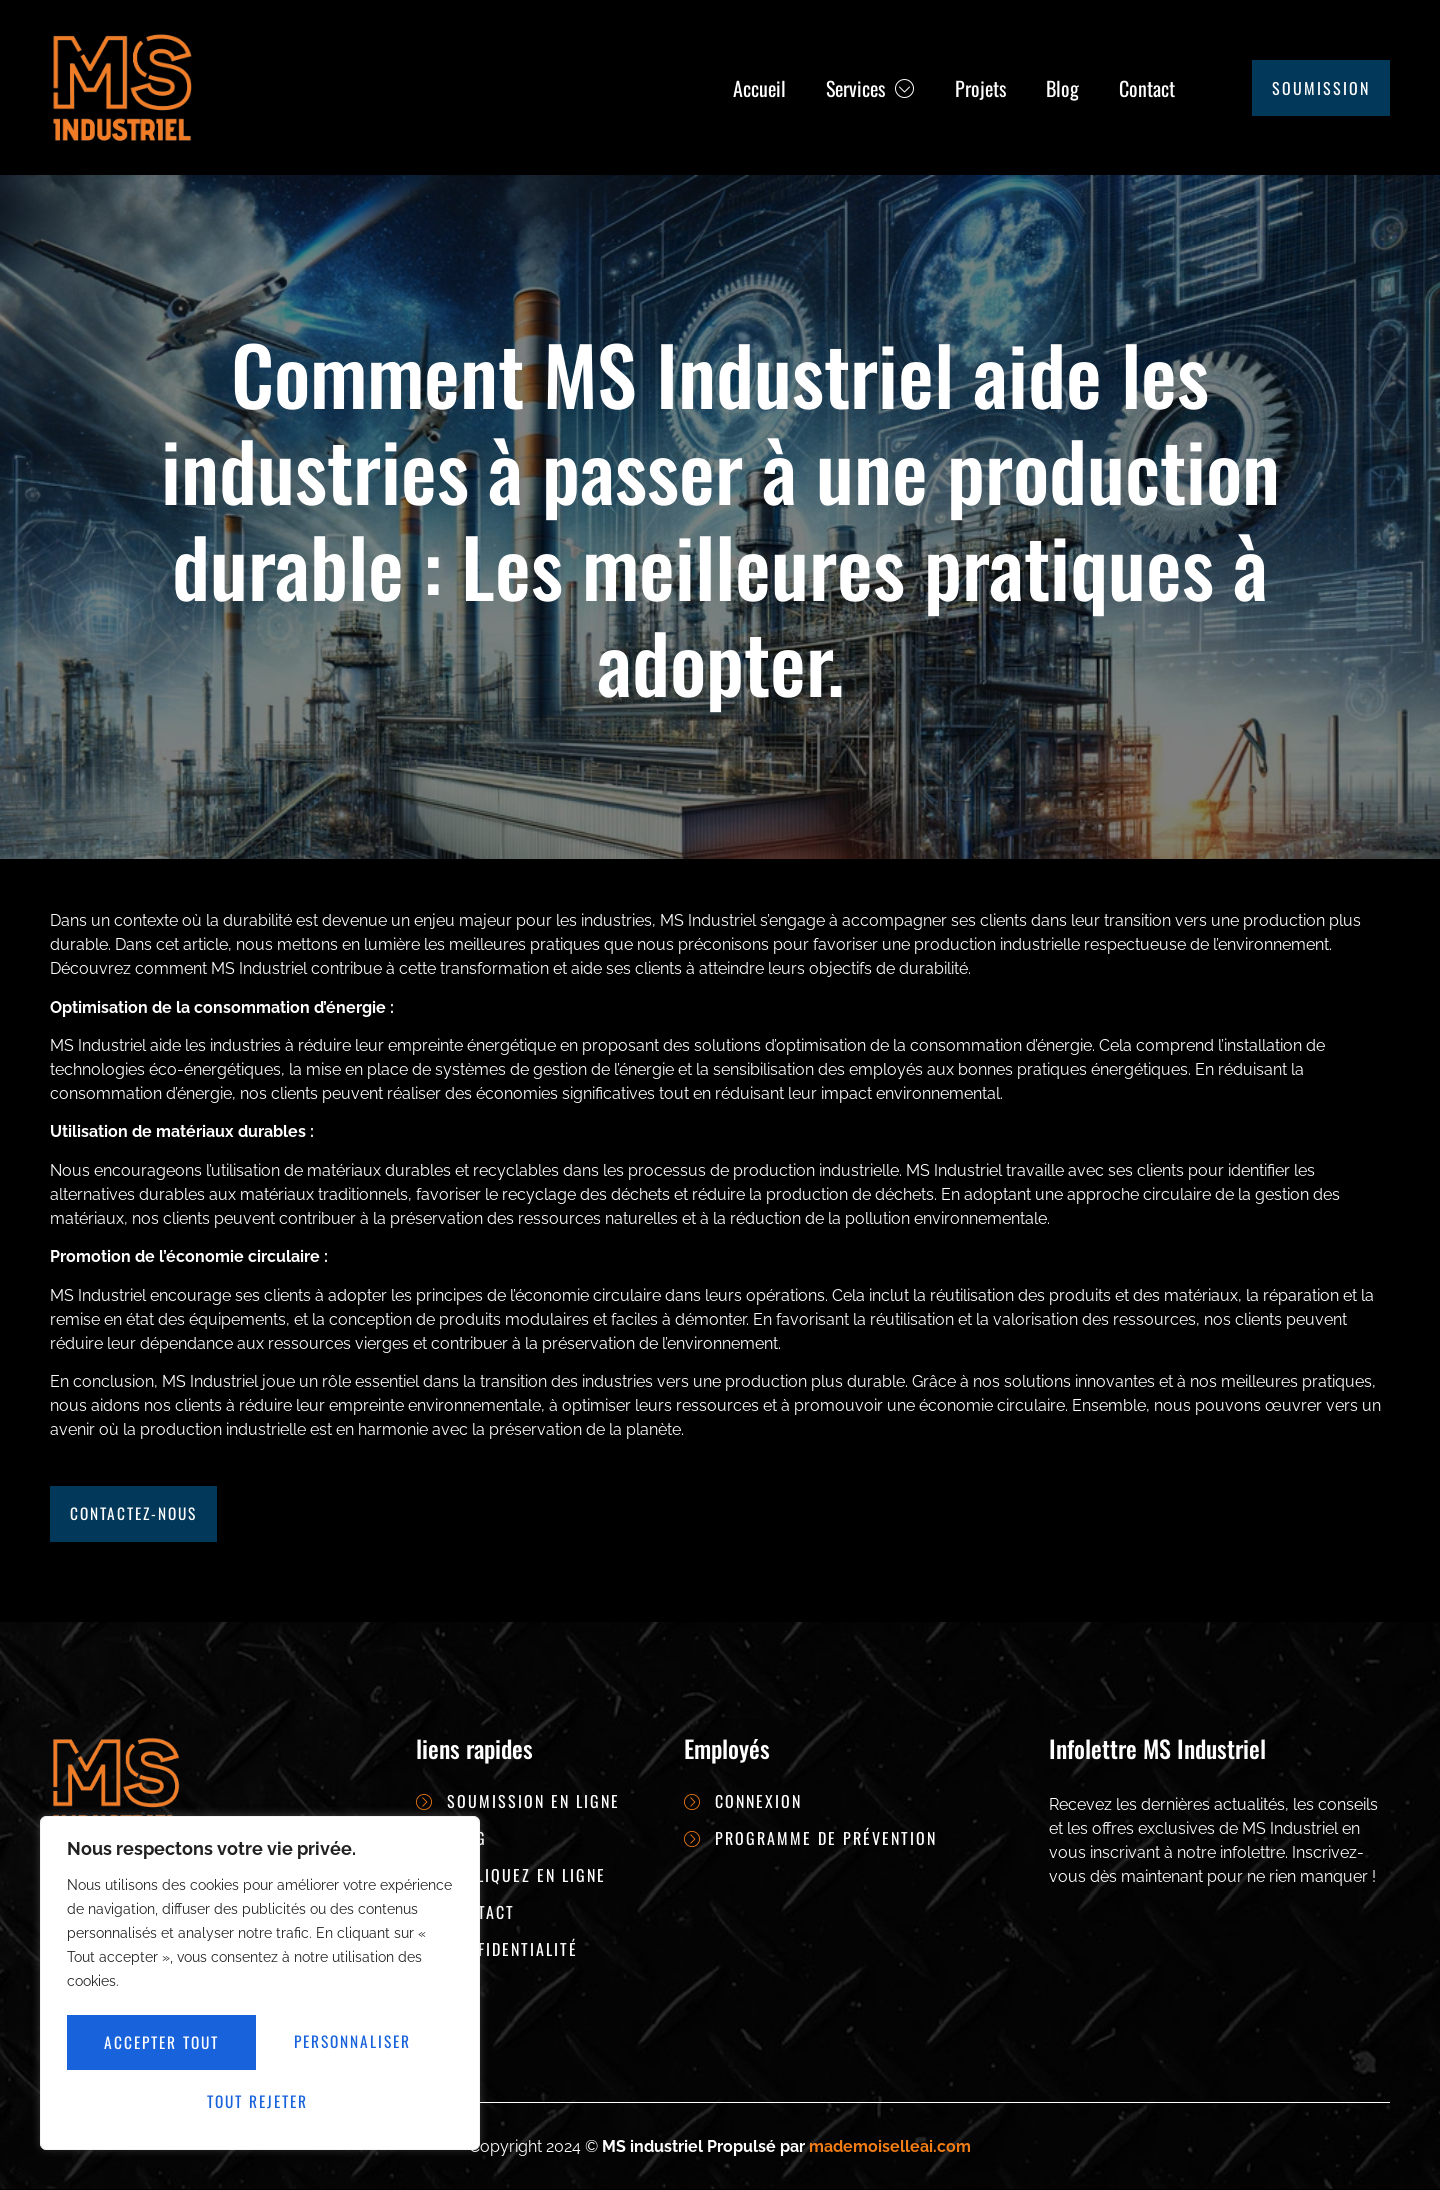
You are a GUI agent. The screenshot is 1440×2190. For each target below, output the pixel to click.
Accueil (759, 88)
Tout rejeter (356, 2045)
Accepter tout (260, 2101)
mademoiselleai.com (890, 2146)
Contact (1147, 88)
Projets (980, 88)
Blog (1062, 88)
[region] (260, 1987)
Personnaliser (163, 2045)
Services (870, 88)
